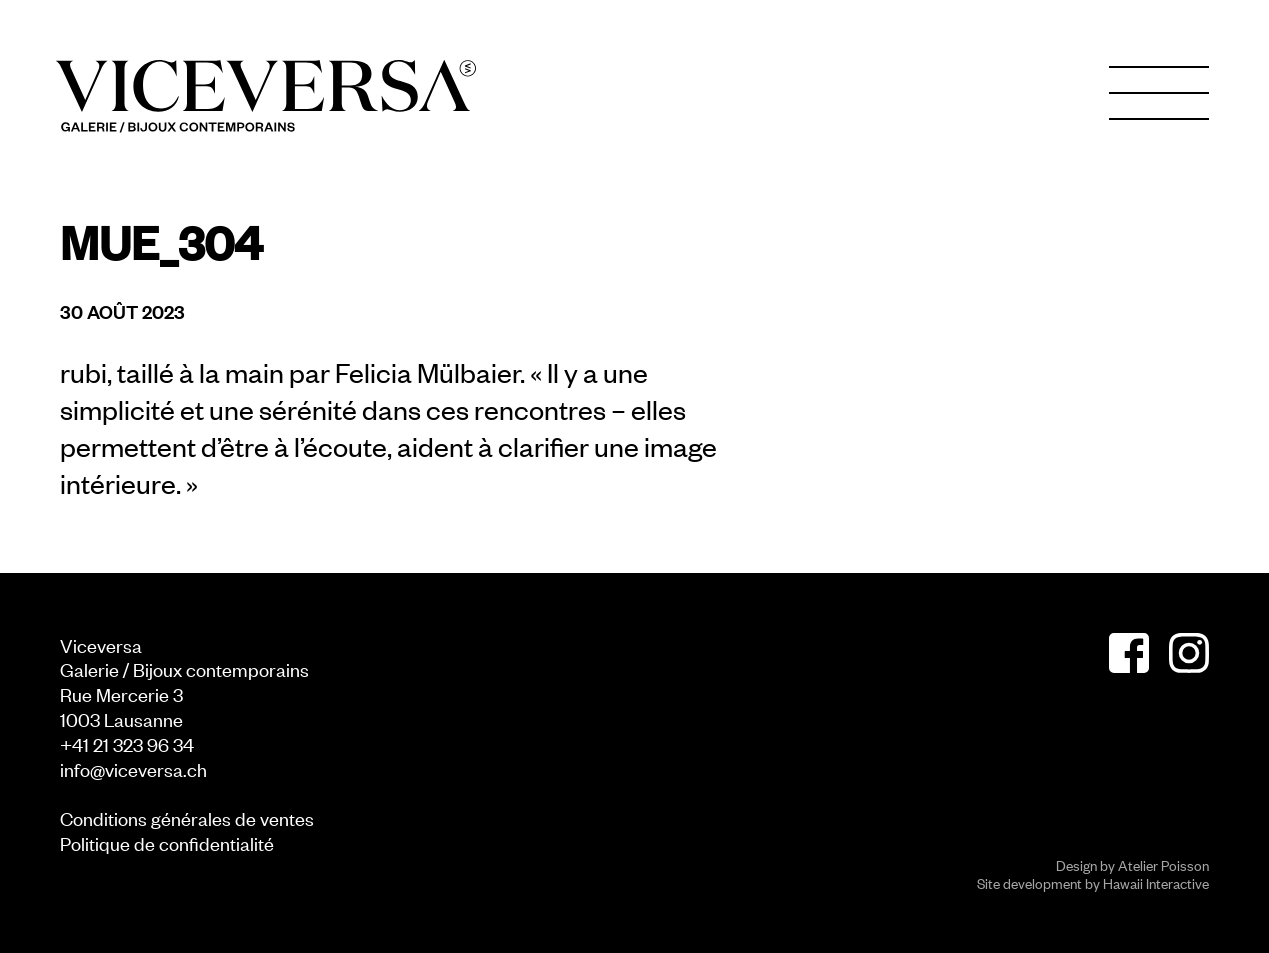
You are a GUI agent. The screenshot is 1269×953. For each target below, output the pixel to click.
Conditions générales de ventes (187, 817)
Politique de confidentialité (167, 842)
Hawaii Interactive (1156, 882)
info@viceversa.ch (133, 768)
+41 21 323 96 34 (127, 743)
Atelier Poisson (1163, 864)
